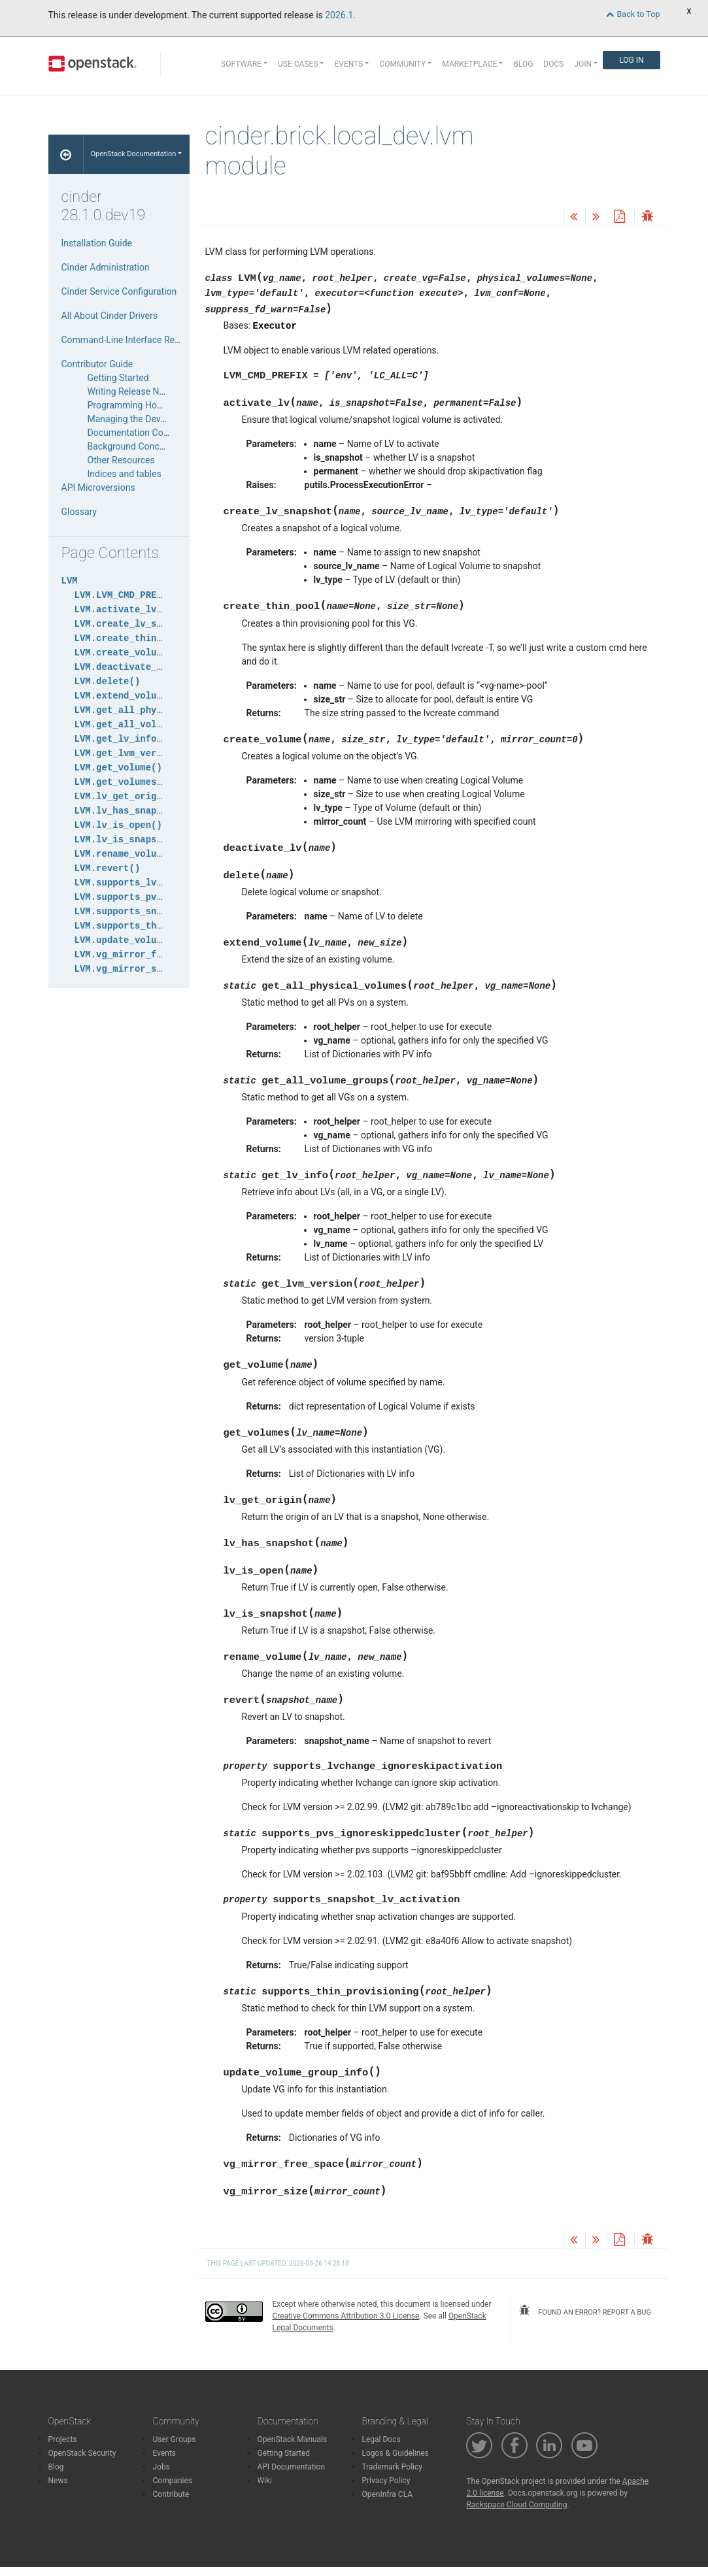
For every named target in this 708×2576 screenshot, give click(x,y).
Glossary (79, 511)
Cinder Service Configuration (119, 291)
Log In (631, 60)
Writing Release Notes (132, 391)
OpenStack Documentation (133, 154)
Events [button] (348, 64)
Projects (62, 2439)
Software (241, 64)
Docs (553, 64)
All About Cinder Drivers (109, 315)
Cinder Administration (105, 267)
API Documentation (291, 2466)
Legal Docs (381, 2439)
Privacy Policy (386, 2480)
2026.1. (340, 15)
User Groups (173, 2439)
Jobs (160, 2466)
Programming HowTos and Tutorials (161, 405)
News (58, 2480)
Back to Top (633, 14)
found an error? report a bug (585, 2311)
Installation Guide (97, 243)
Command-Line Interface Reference (133, 340)
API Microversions (98, 487)
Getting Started (118, 377)
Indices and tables (124, 474)
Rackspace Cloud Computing (516, 2504)
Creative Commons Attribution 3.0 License (346, 2315)
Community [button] (402, 64)
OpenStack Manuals (292, 2439)
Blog (523, 64)
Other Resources (121, 460)
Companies (172, 2480)
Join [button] (583, 64)
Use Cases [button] (298, 64)
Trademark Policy (392, 2466)
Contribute (170, 2494)
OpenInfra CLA (387, 2494)
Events (164, 2453)
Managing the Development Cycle (156, 419)
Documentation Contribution (145, 432)
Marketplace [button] (469, 64)
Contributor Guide (97, 364)
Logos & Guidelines (395, 2453)
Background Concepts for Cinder (154, 446)
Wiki (264, 2480)
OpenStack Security (82, 2453)
